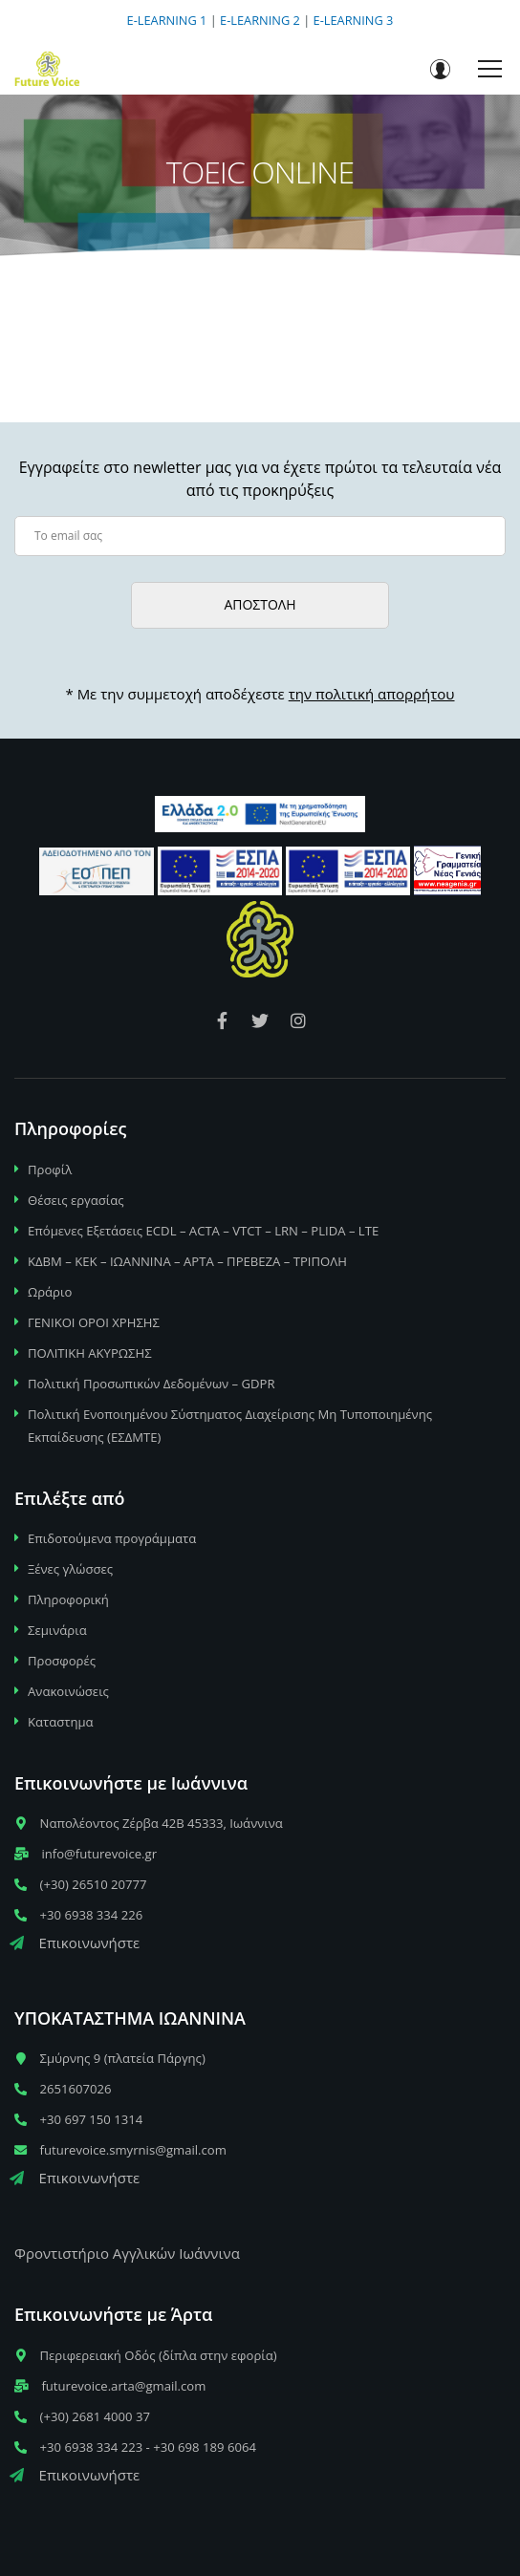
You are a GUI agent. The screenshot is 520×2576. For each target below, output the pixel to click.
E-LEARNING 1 (167, 20)
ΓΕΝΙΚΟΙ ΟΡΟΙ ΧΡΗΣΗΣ (94, 1322)
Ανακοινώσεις (68, 1691)
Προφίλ (50, 1169)
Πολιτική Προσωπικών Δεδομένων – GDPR (151, 1383)
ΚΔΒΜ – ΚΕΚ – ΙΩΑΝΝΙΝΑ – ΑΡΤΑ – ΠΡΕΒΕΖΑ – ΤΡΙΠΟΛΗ (187, 1261)
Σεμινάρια (57, 1630)
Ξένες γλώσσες (70, 1569)
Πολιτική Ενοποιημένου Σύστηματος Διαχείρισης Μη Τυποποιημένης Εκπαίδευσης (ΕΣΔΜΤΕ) (230, 1426)
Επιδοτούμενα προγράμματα (112, 1538)
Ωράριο (50, 1291)
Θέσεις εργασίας (76, 1200)
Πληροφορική (68, 1599)
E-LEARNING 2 (260, 20)
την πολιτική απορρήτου (372, 693)
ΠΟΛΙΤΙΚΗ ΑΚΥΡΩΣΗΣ (90, 1353)
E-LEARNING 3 (354, 20)
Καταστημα (61, 1721)
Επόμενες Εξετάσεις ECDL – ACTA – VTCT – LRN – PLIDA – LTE (203, 1230)
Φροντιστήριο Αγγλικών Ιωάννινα (127, 2253)
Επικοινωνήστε (75, 1942)
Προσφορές (62, 1660)
